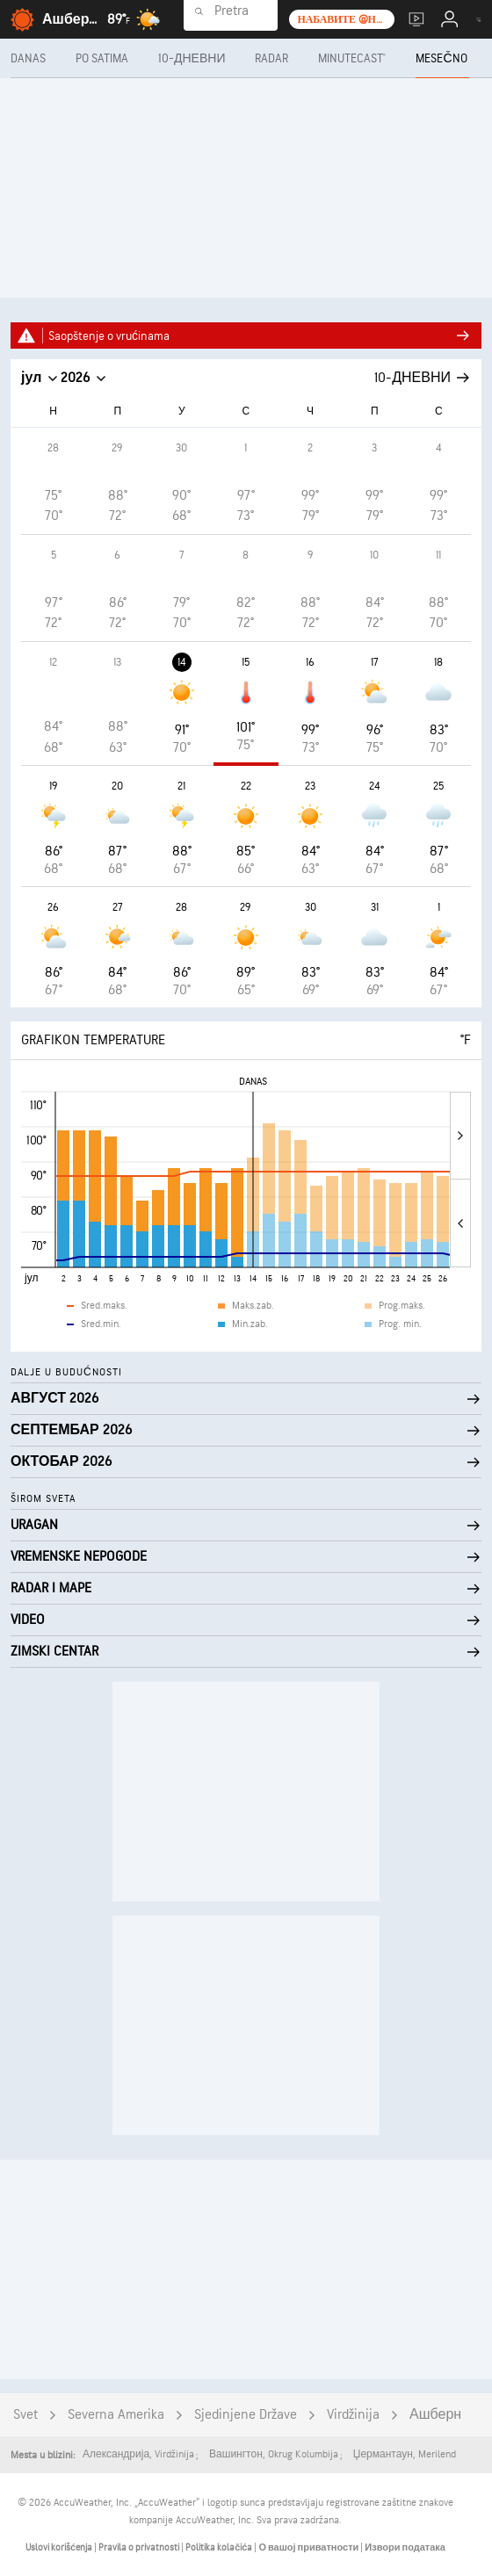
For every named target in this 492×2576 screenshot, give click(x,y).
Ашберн (435, 2414)
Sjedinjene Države (245, 2414)
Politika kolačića (219, 2547)
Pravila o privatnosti (139, 2547)
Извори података (405, 2547)
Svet (25, 2414)
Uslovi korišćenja (59, 2547)
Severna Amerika (116, 2414)
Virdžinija (353, 2414)
